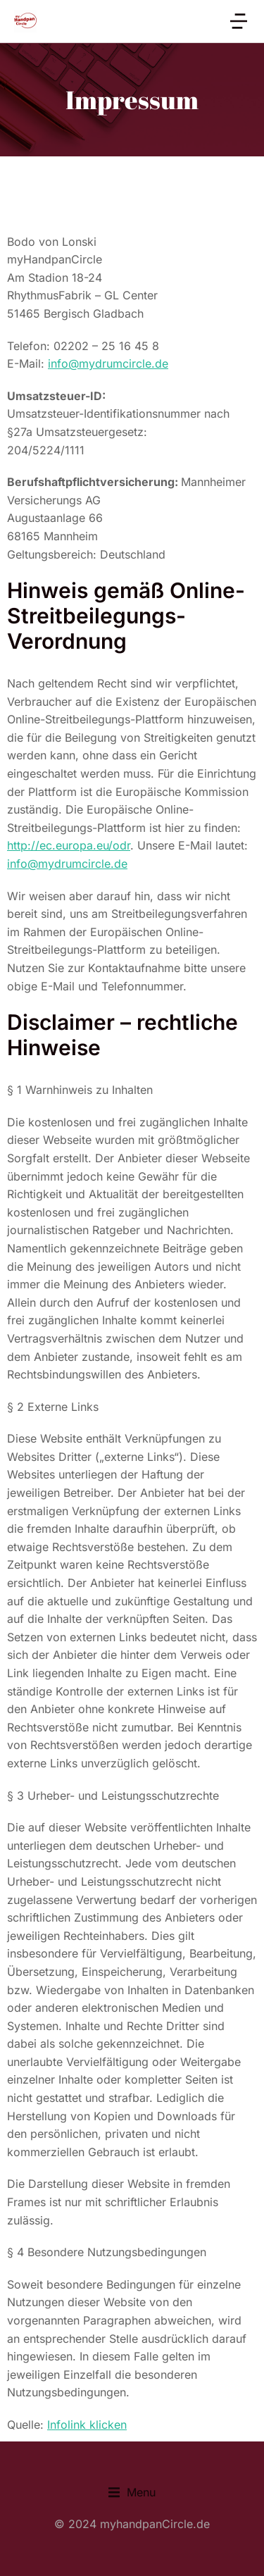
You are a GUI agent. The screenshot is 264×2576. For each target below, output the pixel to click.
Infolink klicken (87, 2425)
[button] (132, 2493)
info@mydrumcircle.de (108, 363)
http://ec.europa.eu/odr (68, 845)
